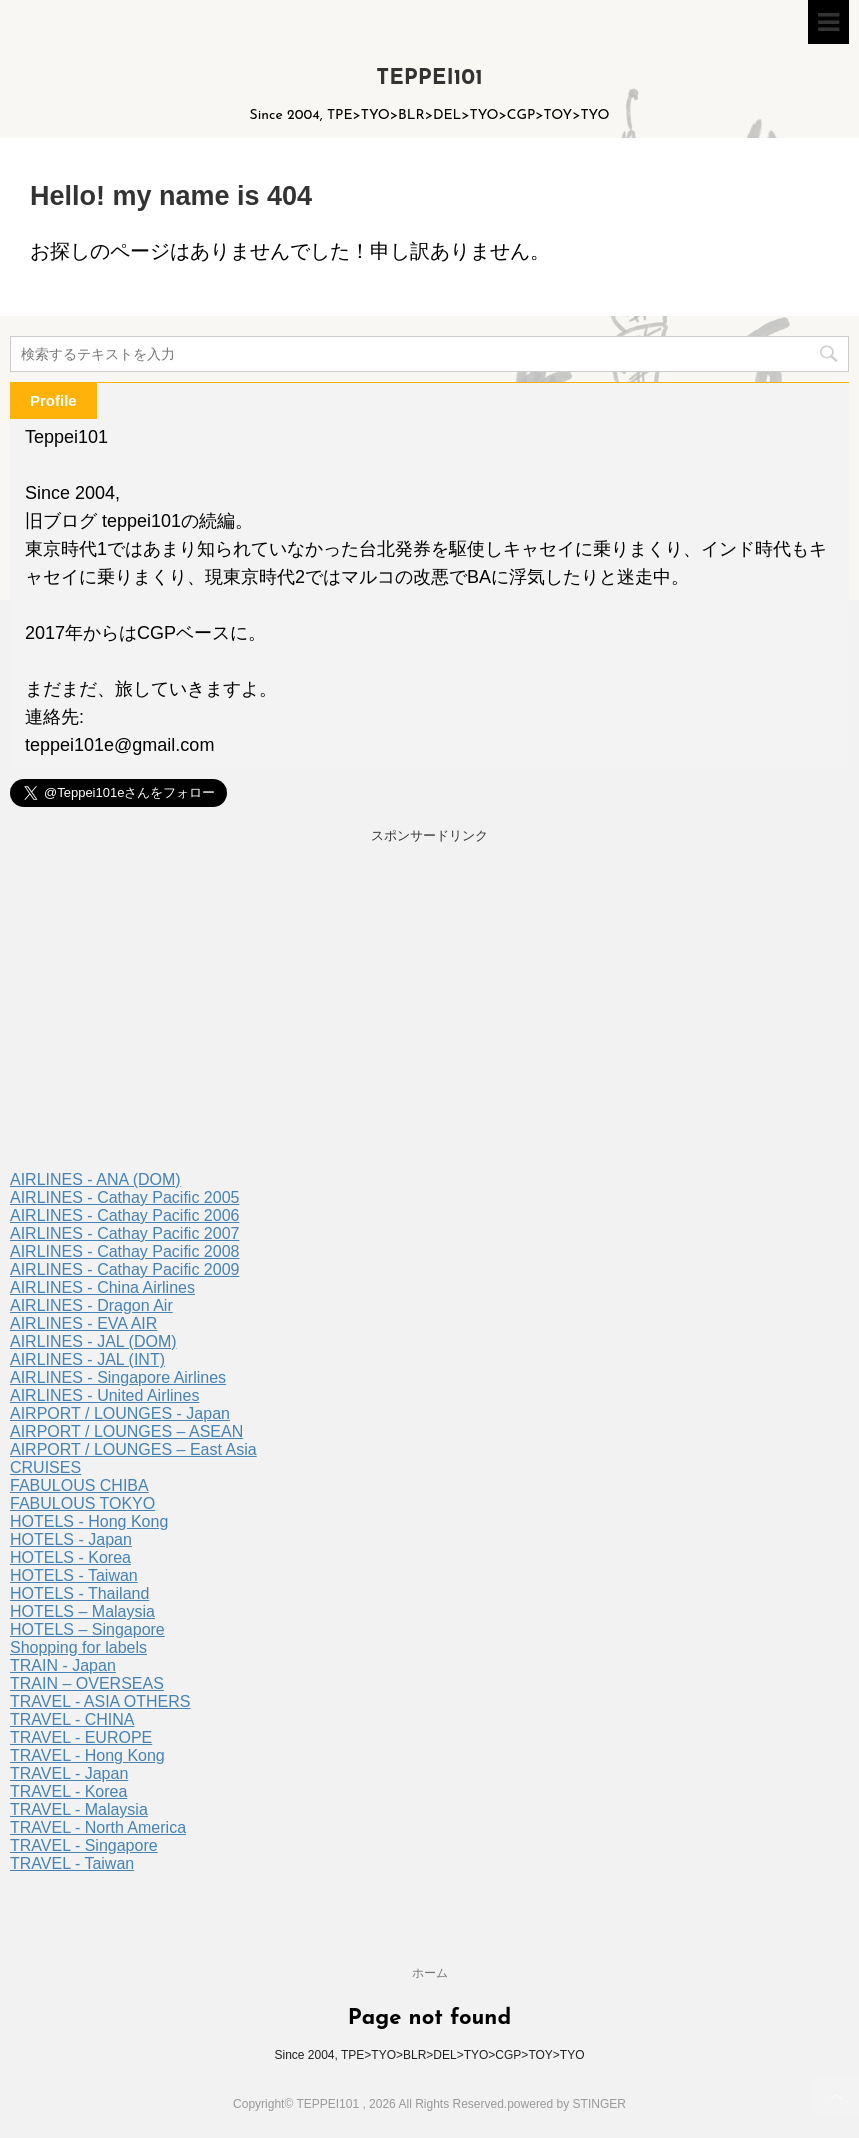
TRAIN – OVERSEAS (87, 1683)
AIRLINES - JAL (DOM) (93, 1341)
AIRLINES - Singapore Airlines (118, 1377)
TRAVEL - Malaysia (79, 1809)
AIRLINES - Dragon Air (91, 1305)
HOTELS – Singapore (87, 1629)
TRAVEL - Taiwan (72, 1863)
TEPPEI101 (429, 78)
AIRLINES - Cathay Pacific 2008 (124, 1251)
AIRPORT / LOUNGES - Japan (120, 1413)
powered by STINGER (566, 2104)
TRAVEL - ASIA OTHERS (100, 1701)
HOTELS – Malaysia (82, 1611)
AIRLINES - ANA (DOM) (95, 1179)
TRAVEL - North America (98, 1827)
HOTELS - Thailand (79, 1593)
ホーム (430, 1973)
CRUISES (45, 1467)
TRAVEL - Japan (69, 1773)
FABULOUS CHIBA (79, 1485)
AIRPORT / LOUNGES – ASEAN (126, 1431)
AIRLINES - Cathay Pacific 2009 (124, 1269)
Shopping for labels (78, 1647)
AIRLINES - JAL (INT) (87, 1359)
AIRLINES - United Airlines (104, 1395)
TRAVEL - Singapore (84, 1845)
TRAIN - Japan (63, 1665)
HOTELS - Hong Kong (89, 1521)
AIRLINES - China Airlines (102, 1287)
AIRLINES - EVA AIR (83, 1323)
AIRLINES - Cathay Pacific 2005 (124, 1197)
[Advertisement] (429, 1011)
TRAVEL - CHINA (72, 1719)
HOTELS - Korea (70, 1557)
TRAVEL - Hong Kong (87, 1755)
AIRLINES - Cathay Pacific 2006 (124, 1215)
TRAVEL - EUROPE (81, 1737)
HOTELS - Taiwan (74, 1575)
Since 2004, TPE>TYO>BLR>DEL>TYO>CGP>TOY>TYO (429, 2055)
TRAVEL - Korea (68, 1791)
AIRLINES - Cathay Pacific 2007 (124, 1233)
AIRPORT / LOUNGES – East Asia (133, 1449)
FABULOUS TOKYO (82, 1503)
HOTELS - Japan (71, 1539)
